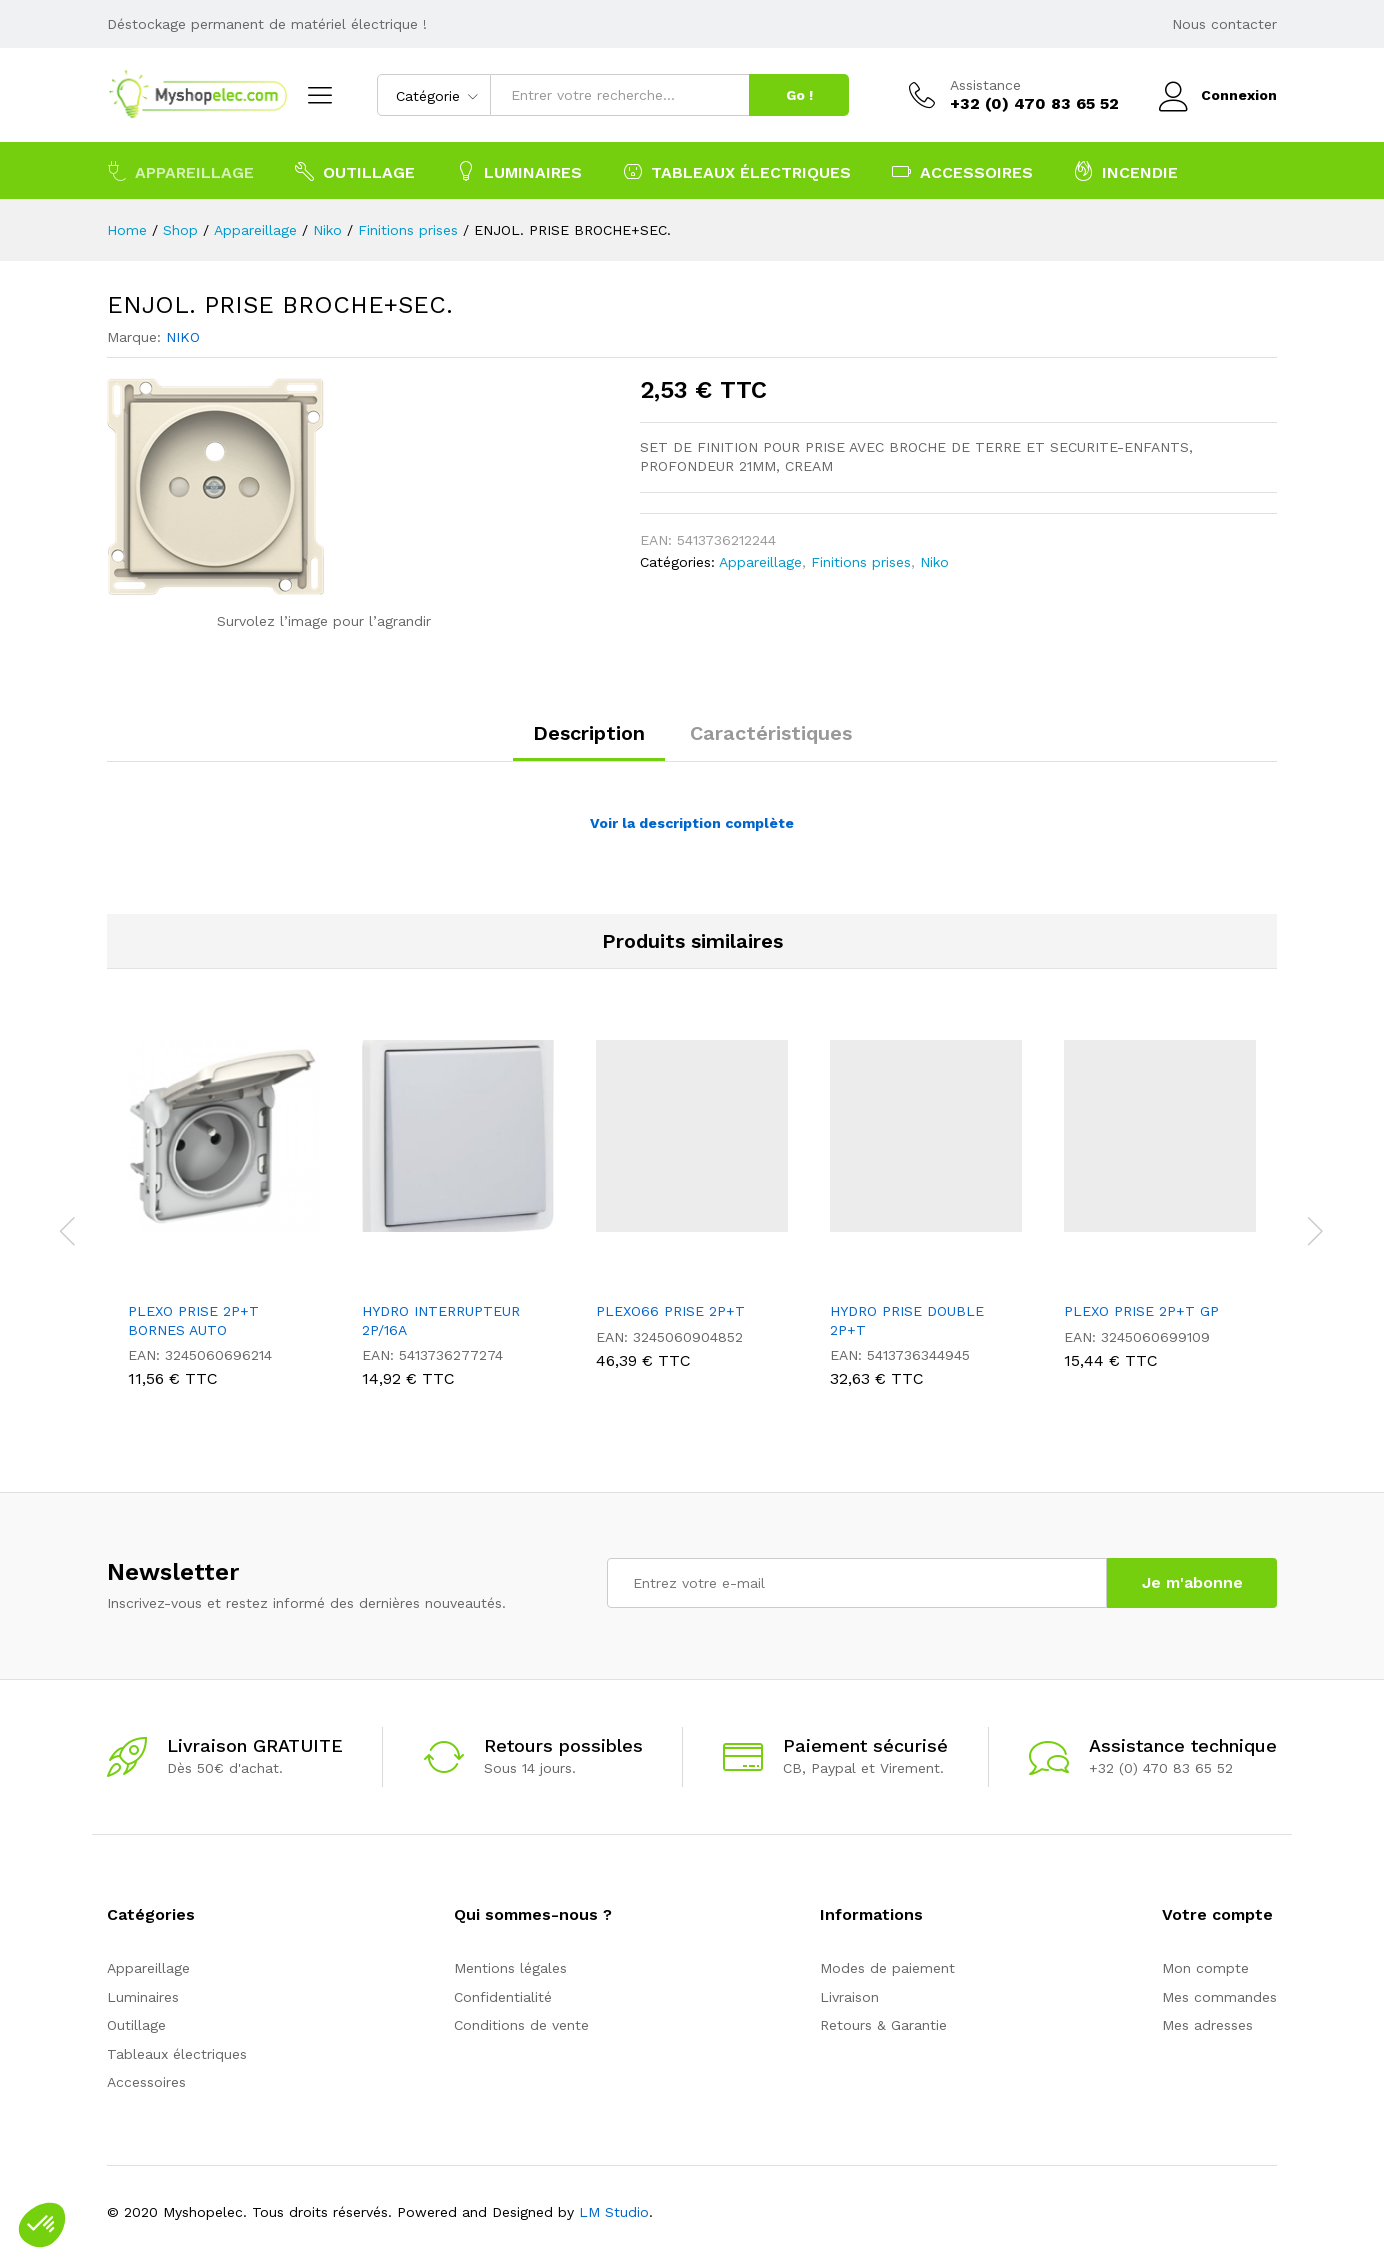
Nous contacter (1224, 24)
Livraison (849, 1997)
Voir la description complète (692, 823)
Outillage (136, 2025)
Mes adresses (1207, 2025)
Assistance (985, 85)
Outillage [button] (355, 171)
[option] (224, 1218)
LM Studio (614, 2212)
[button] (42, 2225)
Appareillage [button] (180, 171)
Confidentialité (503, 1997)
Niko (934, 562)
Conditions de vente (521, 2025)
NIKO (183, 337)
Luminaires (143, 1997)
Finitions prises (861, 562)
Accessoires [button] (962, 171)
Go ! (799, 95)
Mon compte (1205, 1968)
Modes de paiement (887, 1968)
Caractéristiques (771, 733)
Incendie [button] (1126, 171)
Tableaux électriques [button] (737, 171)
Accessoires (146, 2082)
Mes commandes (1219, 1997)
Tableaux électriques (177, 2054)
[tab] (589, 742)
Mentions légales (510, 1968)
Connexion (1218, 95)
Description (589, 733)
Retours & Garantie (883, 2025)
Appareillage (760, 562)
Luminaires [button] (519, 171)
